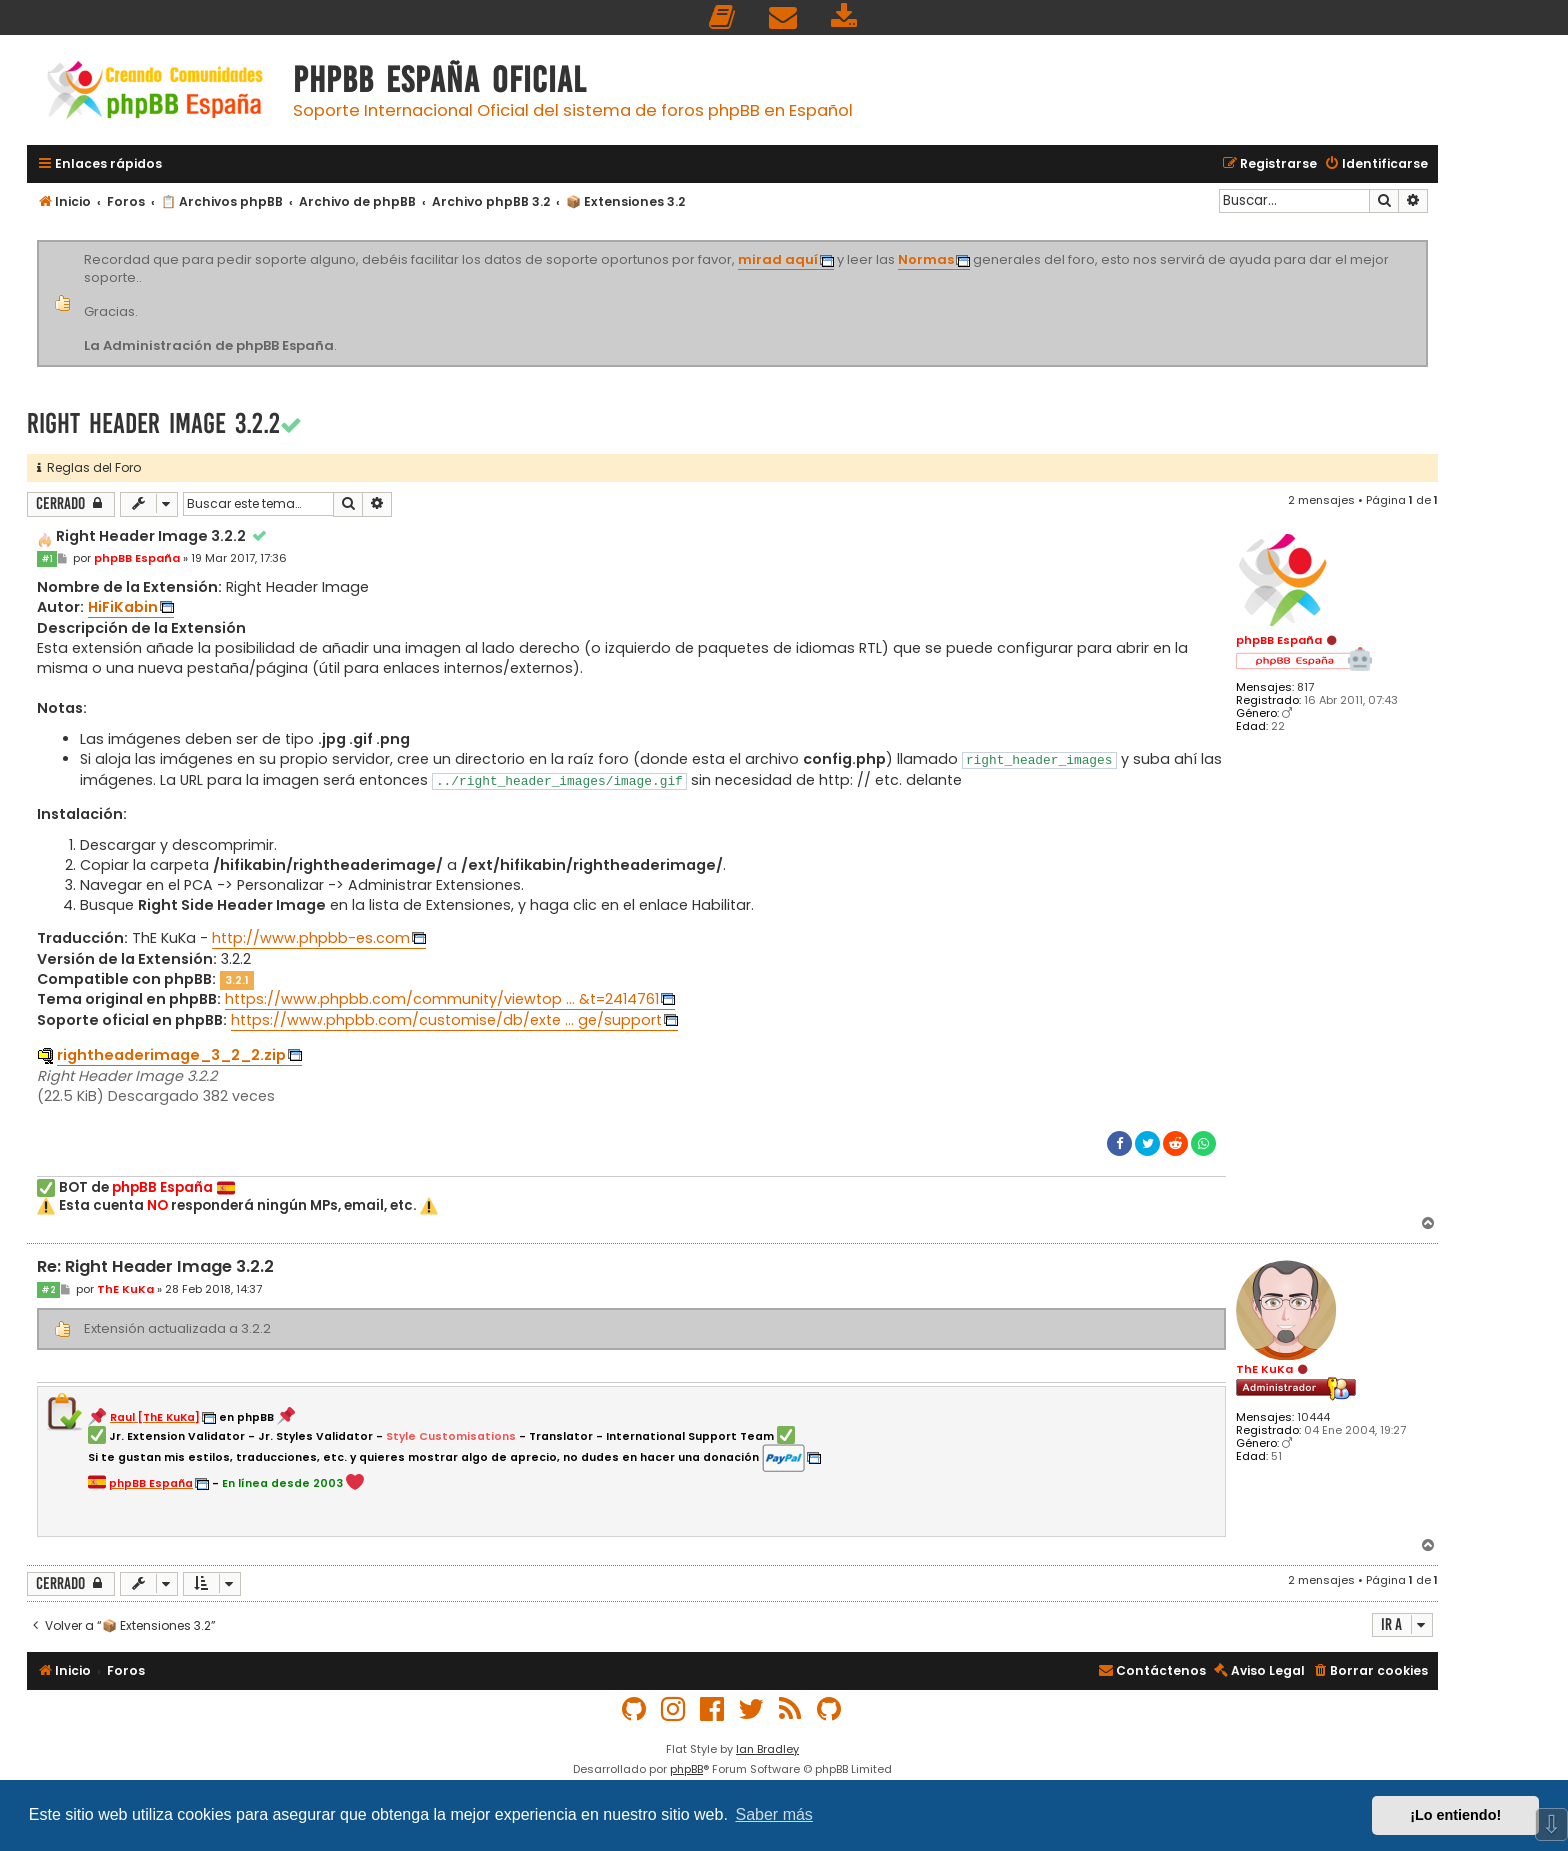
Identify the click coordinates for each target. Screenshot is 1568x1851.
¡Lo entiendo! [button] (1455, 1815)
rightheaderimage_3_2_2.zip (171, 1055)
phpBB (686, 1769)
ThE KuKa (1264, 1369)
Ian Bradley (767, 1749)
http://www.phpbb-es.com (311, 938)
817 (1305, 687)
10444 (1313, 1417)
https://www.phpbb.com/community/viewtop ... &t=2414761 (442, 999)
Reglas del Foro (89, 467)
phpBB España (1279, 640)
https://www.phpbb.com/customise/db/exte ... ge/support (446, 1020)
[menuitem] (723, 17)
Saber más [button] (774, 1814)
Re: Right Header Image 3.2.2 (155, 1267)
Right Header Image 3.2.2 (153, 423)
